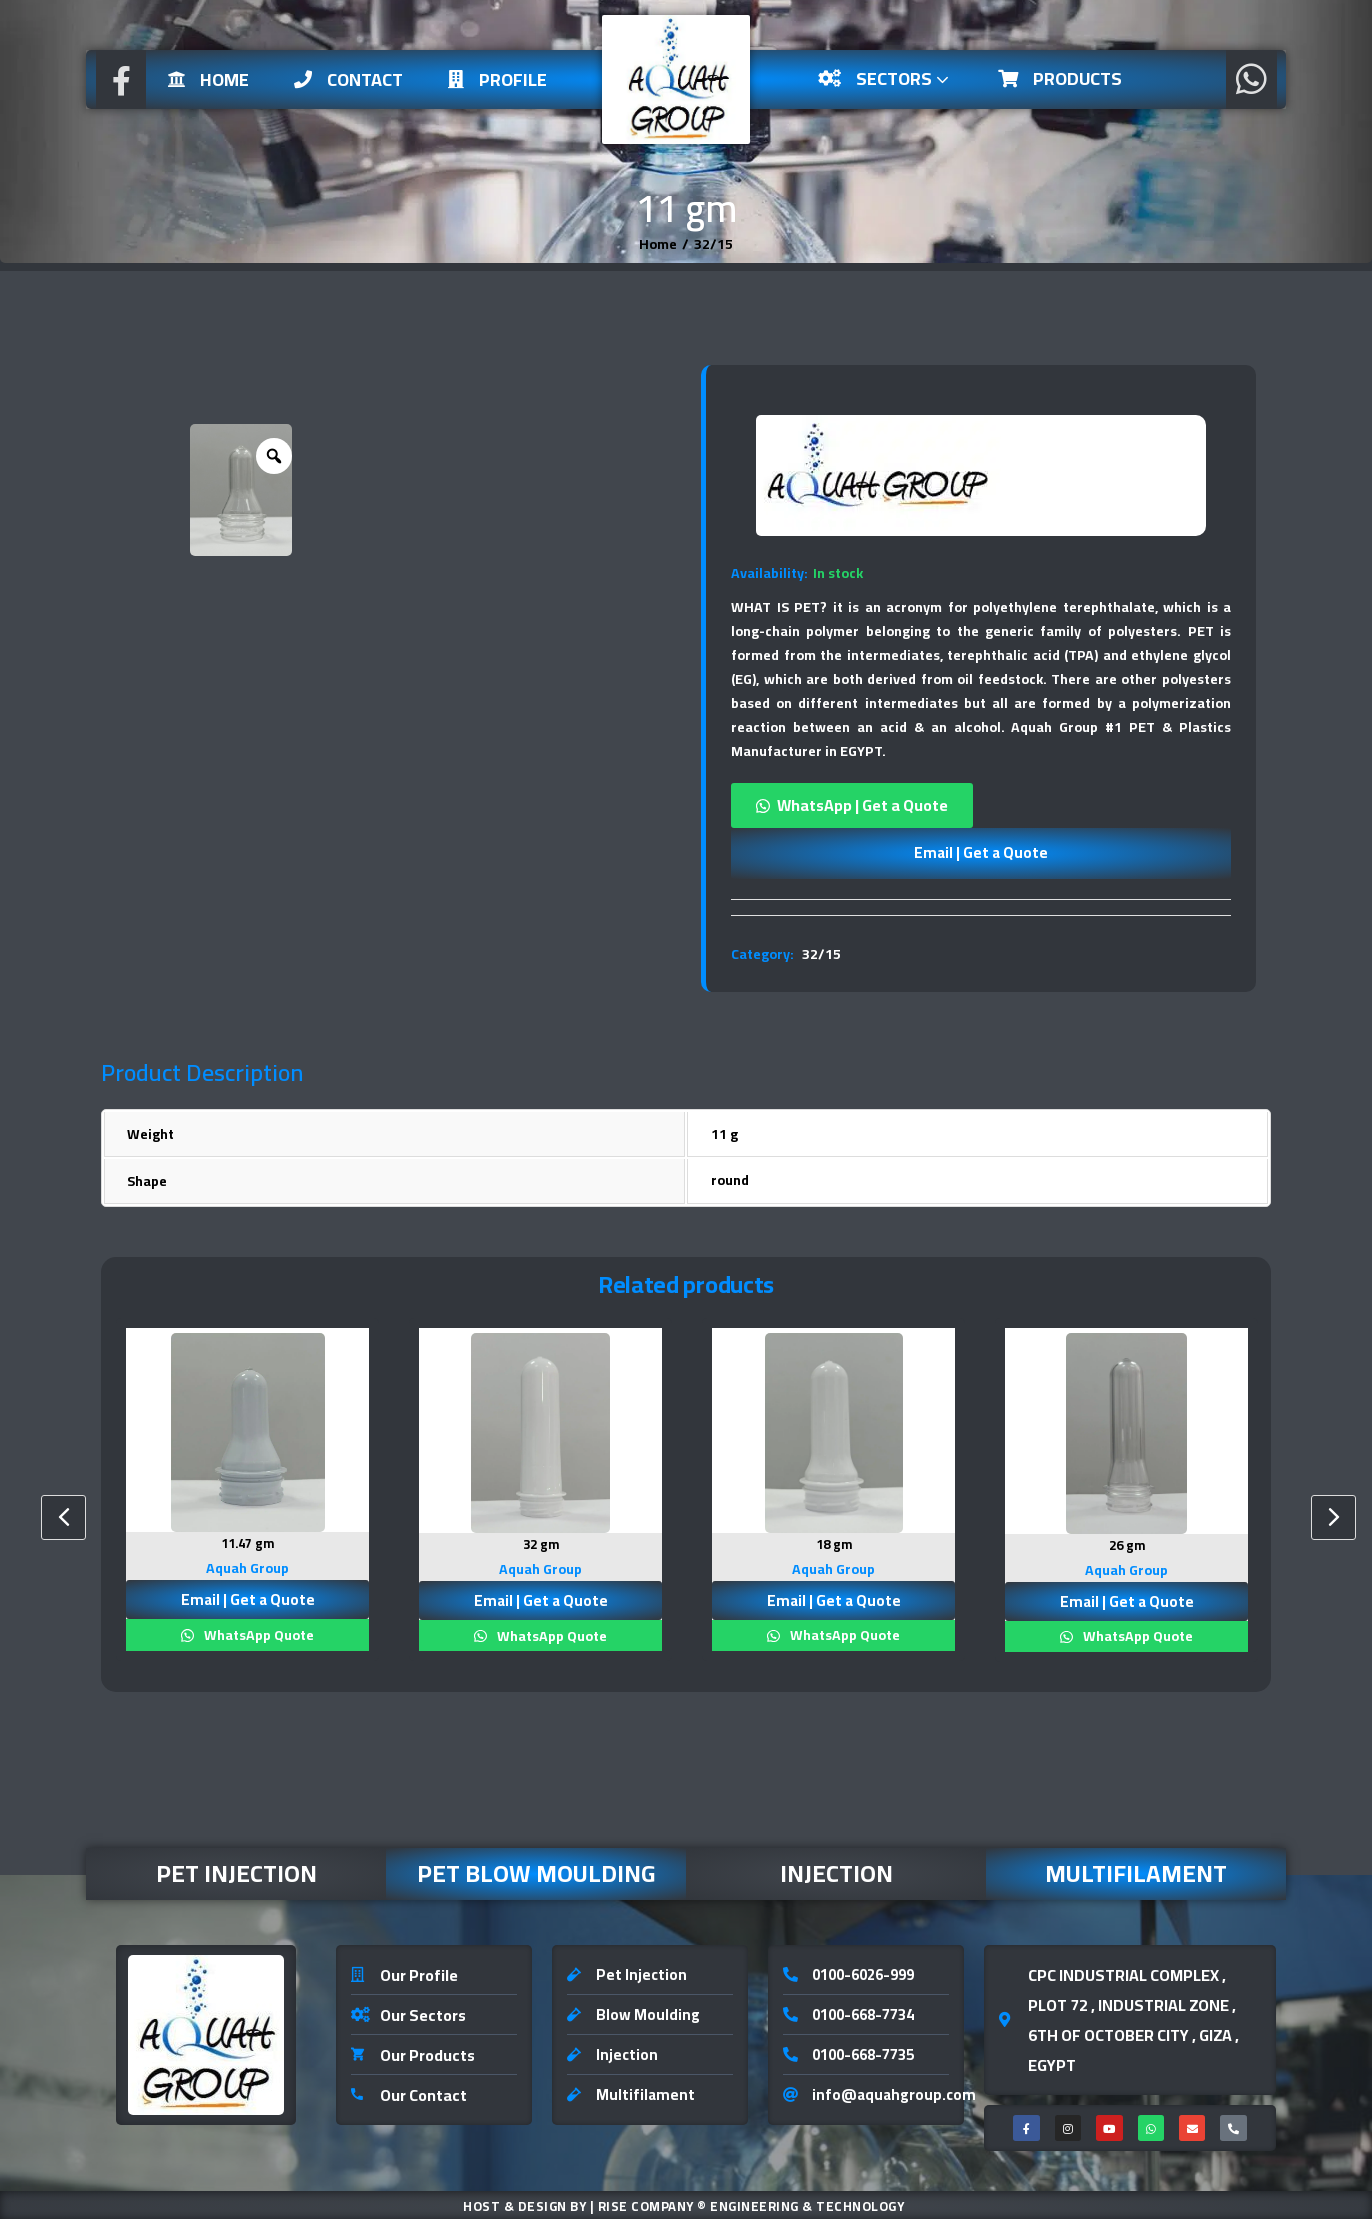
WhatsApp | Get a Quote (862, 805)
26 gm (1126, 1545)
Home (208, 79)
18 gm (833, 1544)
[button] (981, 805)
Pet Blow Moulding (536, 1871)
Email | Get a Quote (981, 852)
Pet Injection (236, 1871)
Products (1060, 78)
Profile (497, 79)
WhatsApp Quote (257, 1633)
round (730, 1180)
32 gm (540, 1544)
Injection (836, 1871)
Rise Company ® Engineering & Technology (751, 2204)
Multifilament (1136, 1871)
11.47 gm (247, 1543)
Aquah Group (247, 1566)
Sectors (885, 78)
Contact (348, 79)
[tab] (981, 907)
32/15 (821, 954)
